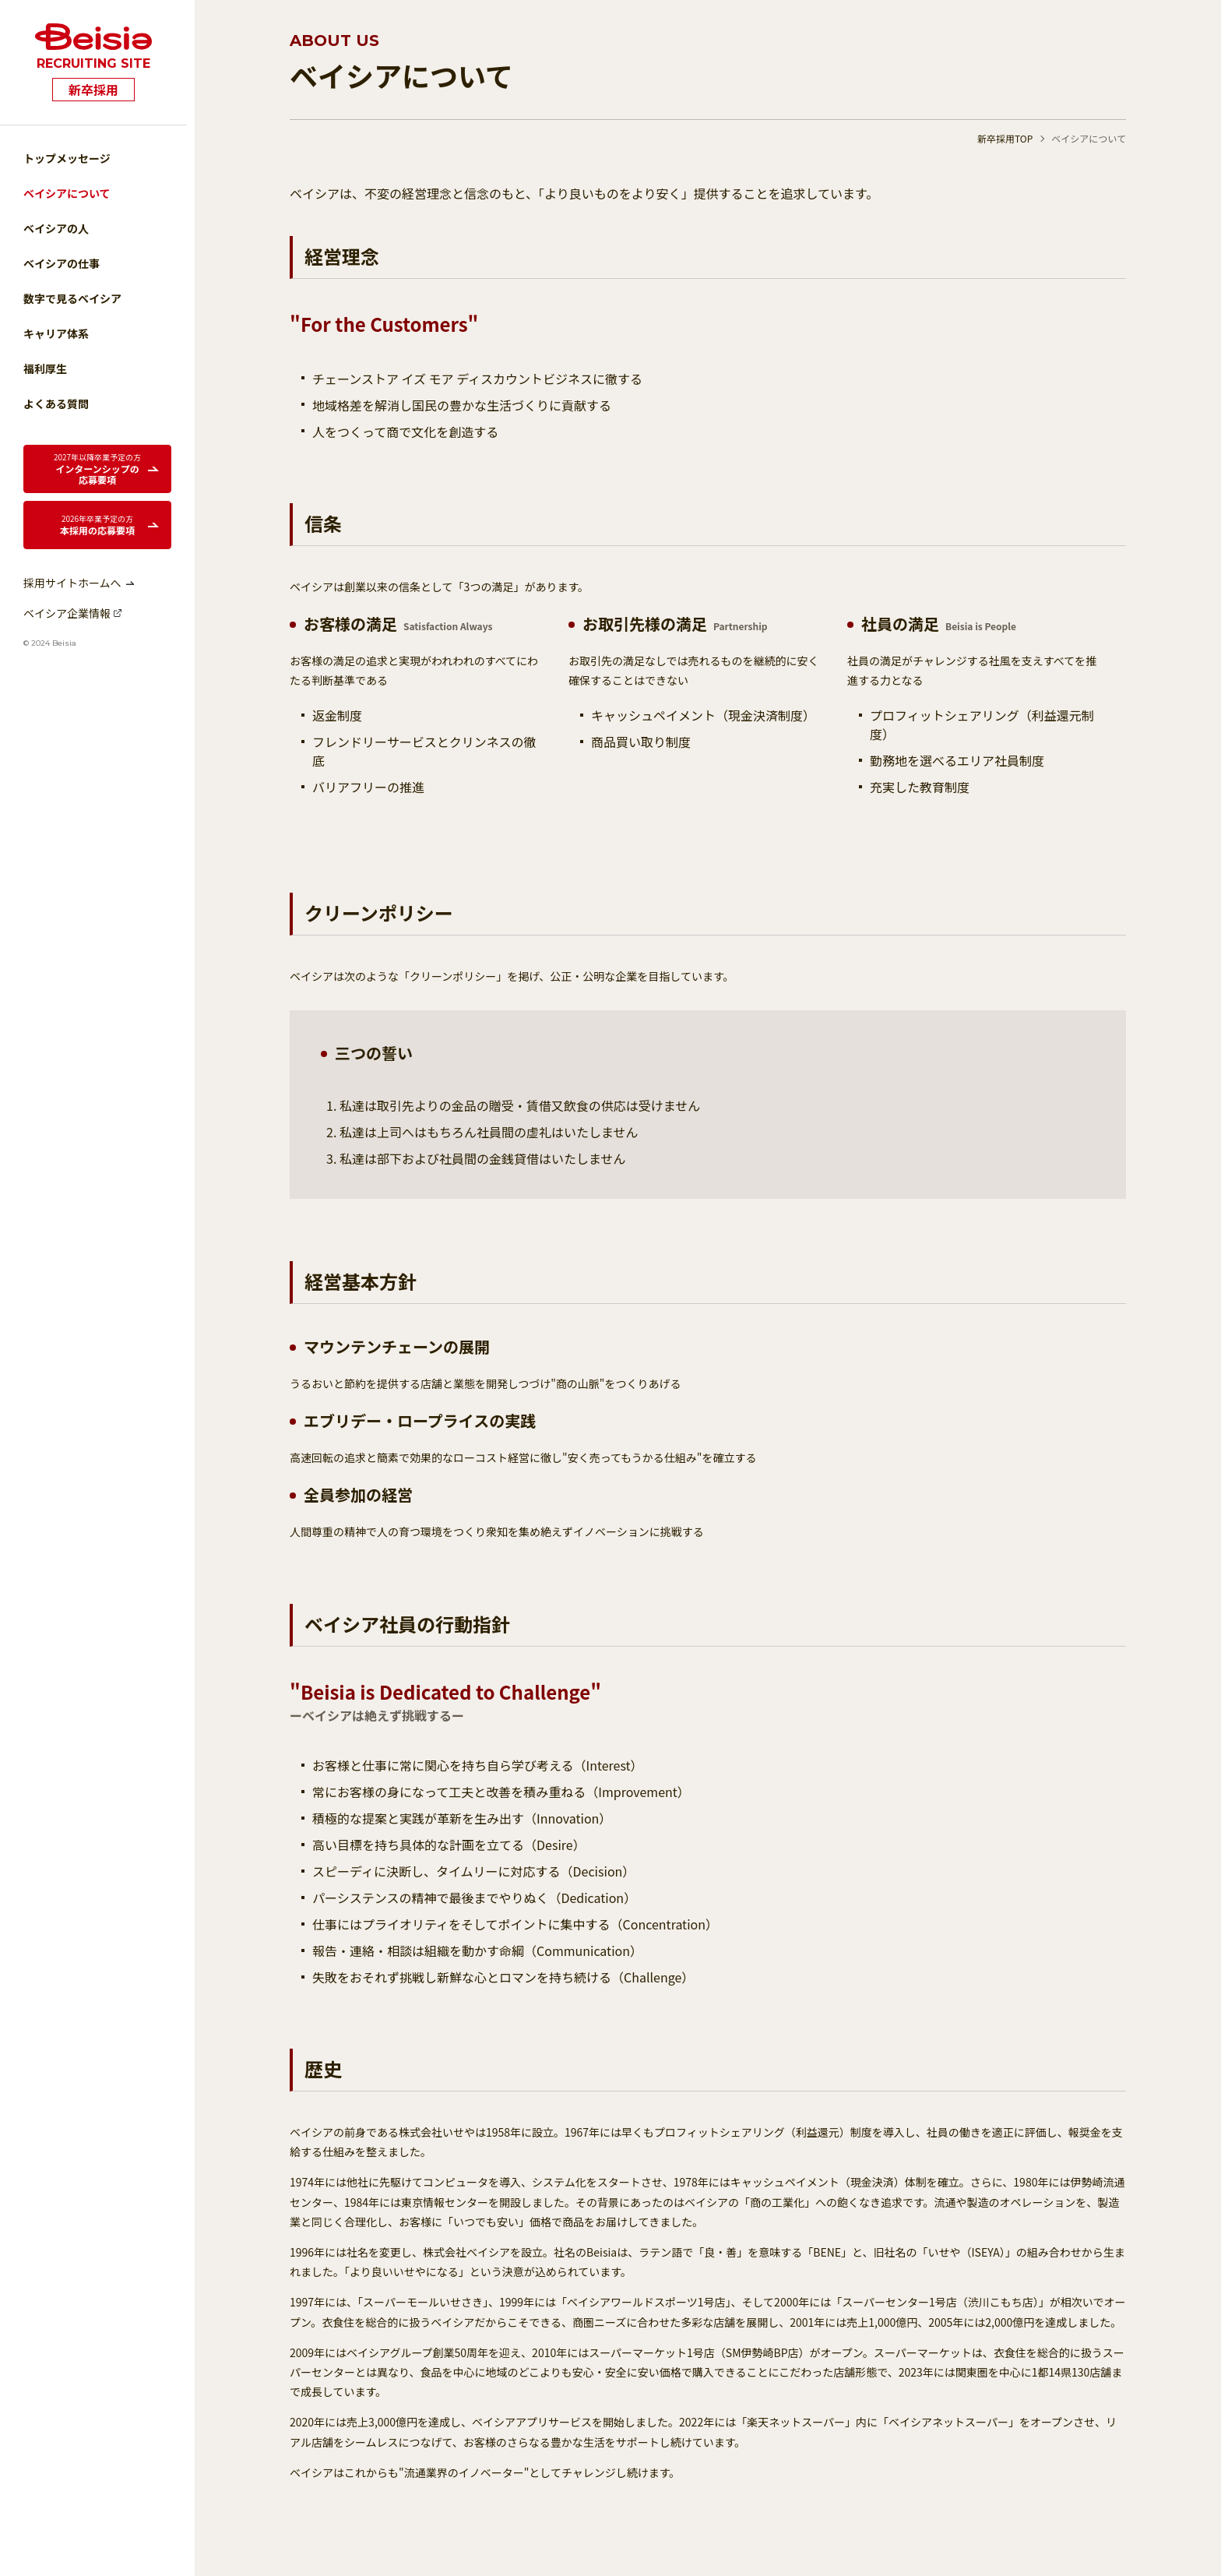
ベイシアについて (67, 193)
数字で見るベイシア (72, 298)
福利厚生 (45, 368)
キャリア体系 (56, 333)
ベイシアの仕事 (61, 263)
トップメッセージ (67, 158)
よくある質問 (56, 403)
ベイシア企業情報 (67, 613)
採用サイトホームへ (72, 582)
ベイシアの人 (56, 228)
